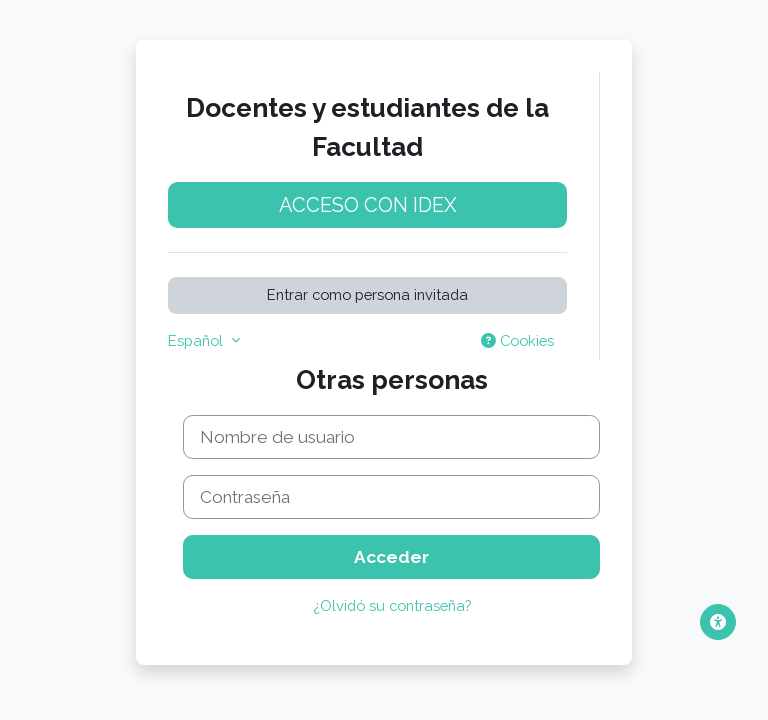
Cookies (517, 340)
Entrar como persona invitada (367, 294)
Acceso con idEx (368, 205)
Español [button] (197, 340)
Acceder (391, 557)
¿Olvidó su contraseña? (392, 605)
